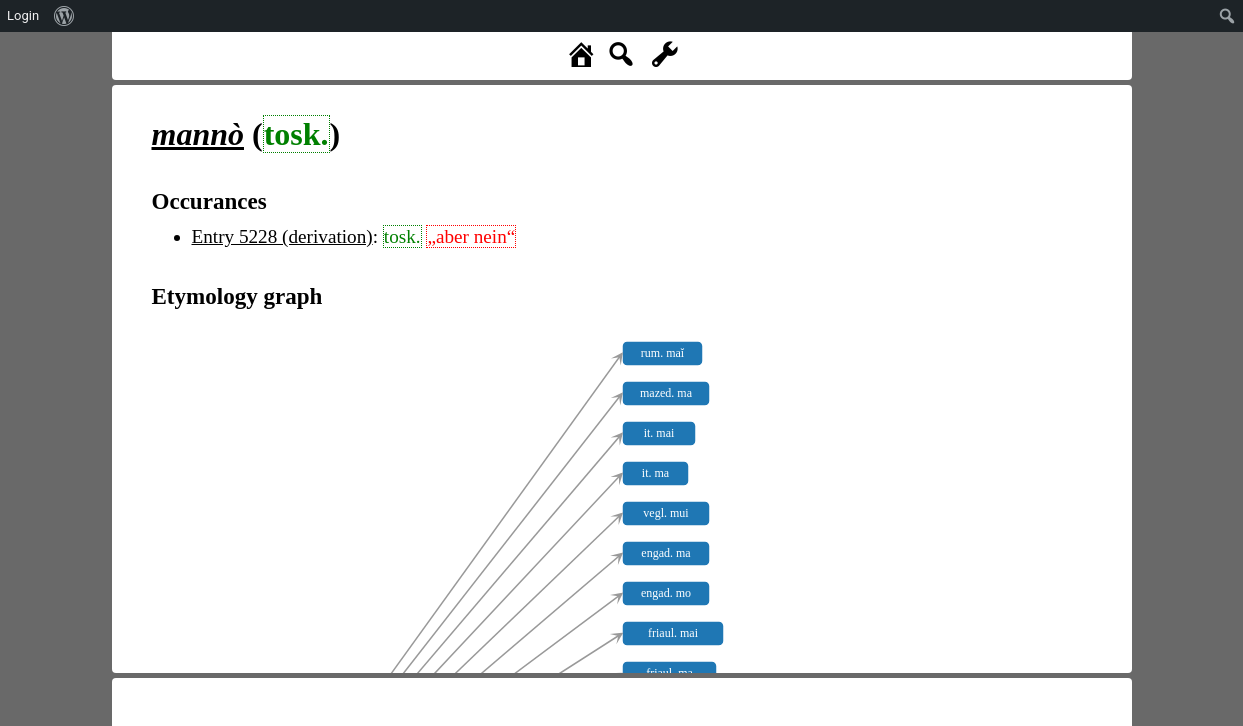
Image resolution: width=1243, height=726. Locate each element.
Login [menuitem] (23, 15)
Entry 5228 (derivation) (282, 236)
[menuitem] (64, 16)
